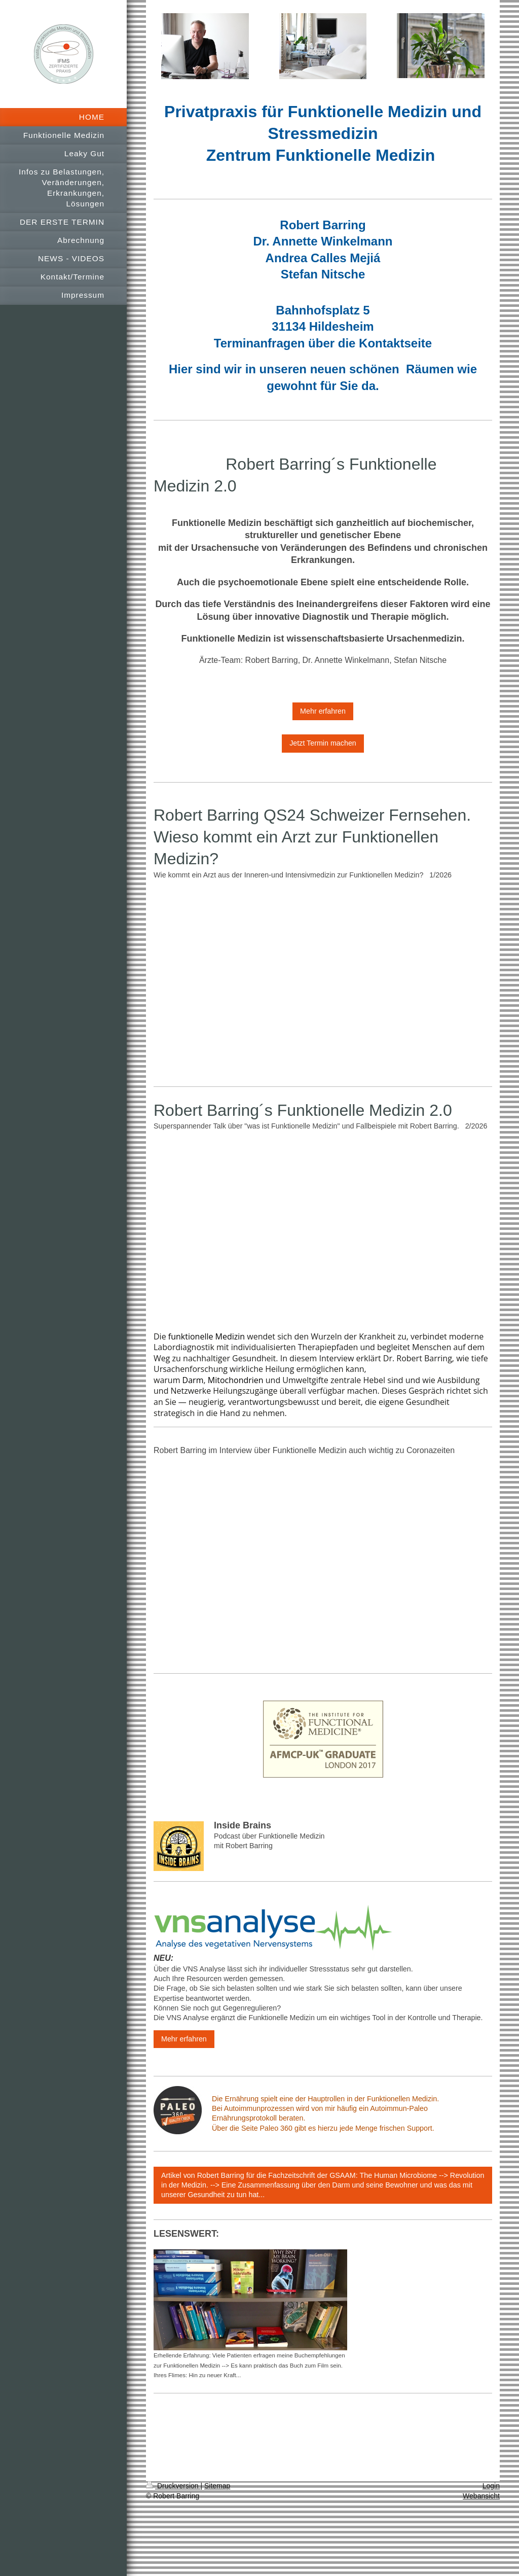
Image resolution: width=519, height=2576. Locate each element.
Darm (193, 1380)
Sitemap (217, 2486)
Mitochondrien (236, 1380)
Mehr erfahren (323, 711)
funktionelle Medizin (206, 1336)
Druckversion (173, 2486)
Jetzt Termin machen (322, 743)
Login (491, 2486)
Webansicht (481, 2496)
